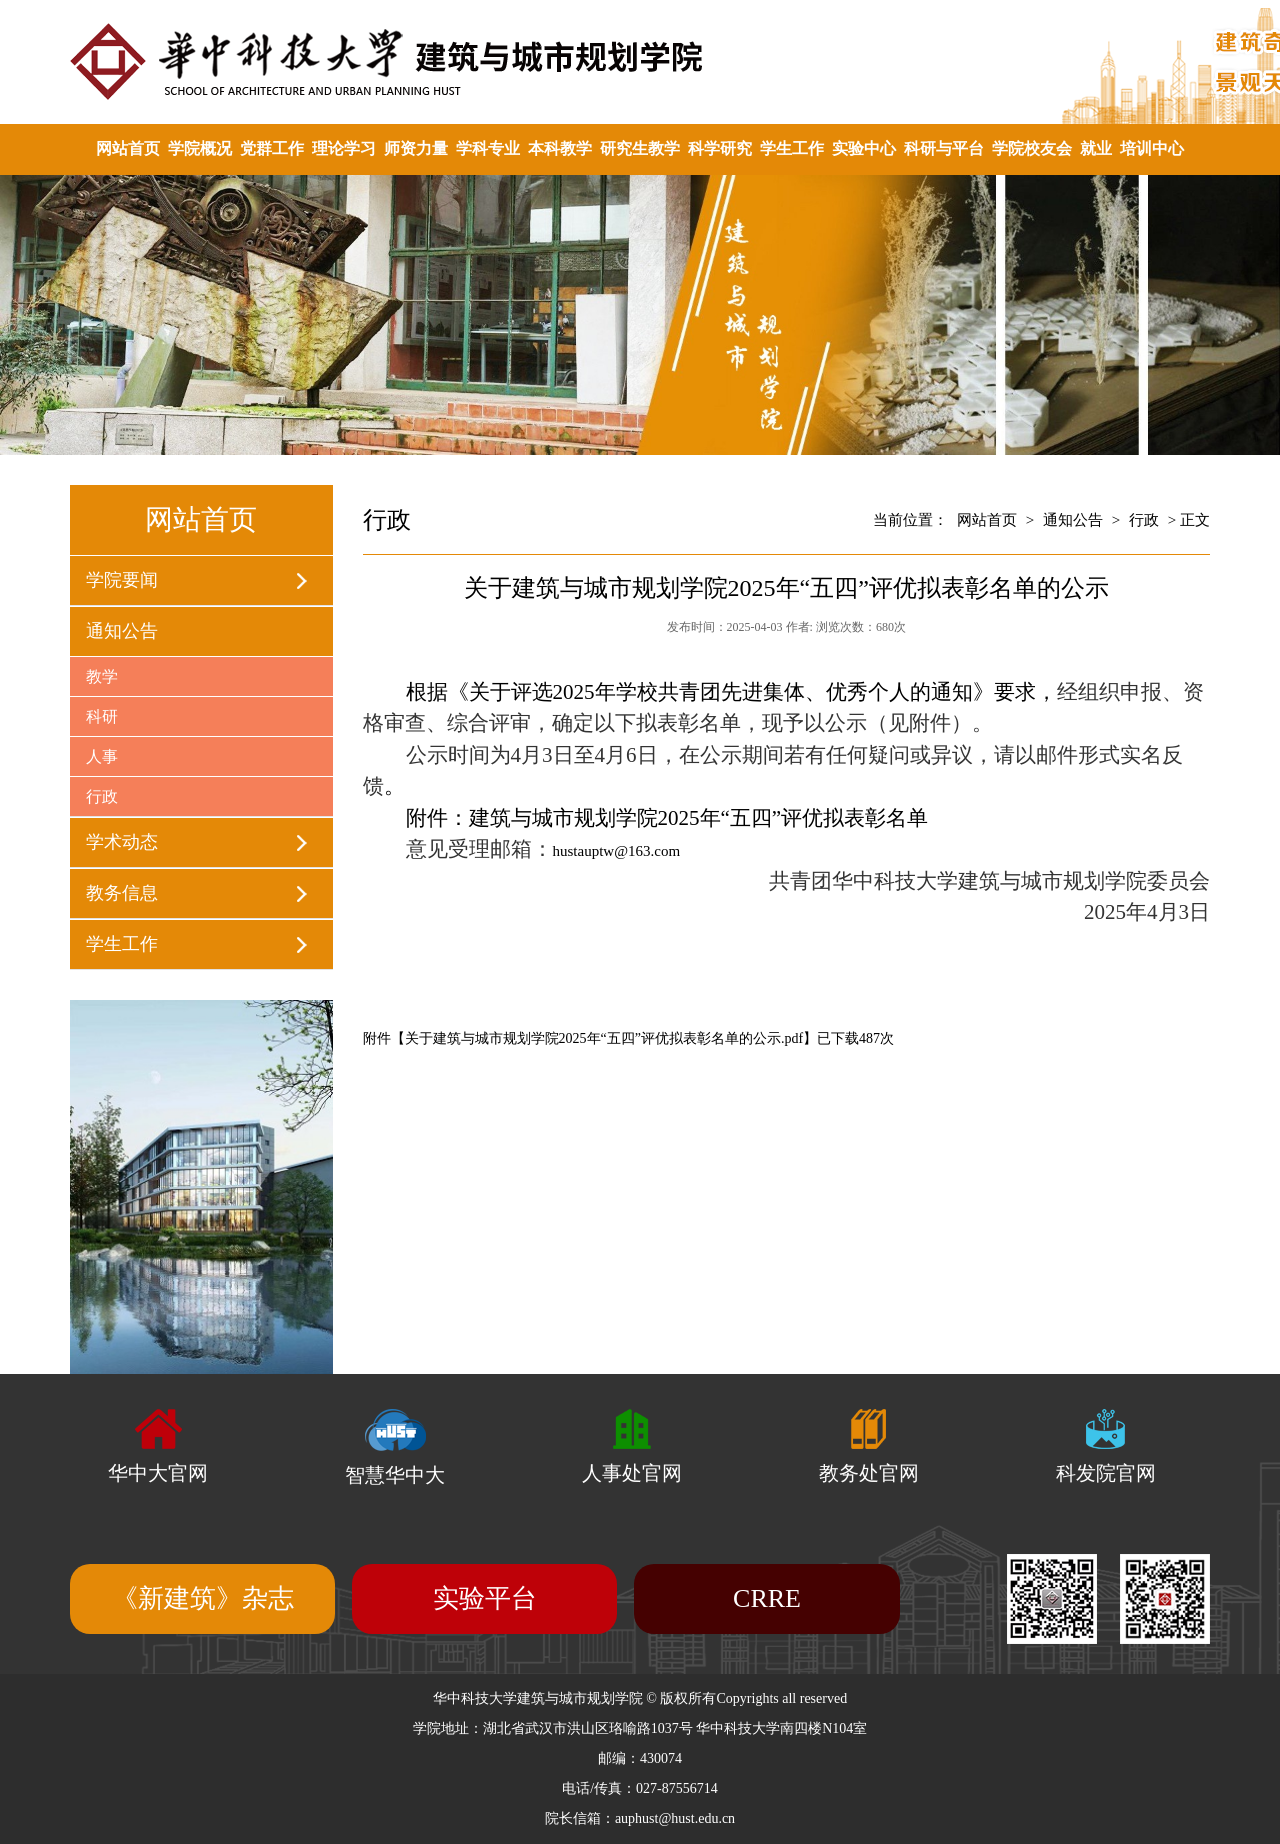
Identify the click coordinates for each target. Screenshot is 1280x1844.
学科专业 (488, 148)
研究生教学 (640, 148)
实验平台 (485, 1598)
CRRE (767, 1598)
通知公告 (122, 631)
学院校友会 (1032, 148)
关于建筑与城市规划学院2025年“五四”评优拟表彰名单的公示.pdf (604, 1038)
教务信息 (122, 893)
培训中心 (1152, 148)
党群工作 (272, 148)
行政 (102, 796)
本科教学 (560, 148)
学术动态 (122, 842)
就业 (1096, 148)
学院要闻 (122, 580)
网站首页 (128, 148)
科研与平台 (944, 148)
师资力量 (416, 148)
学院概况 (200, 148)
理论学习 (344, 148)
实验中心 (864, 148)
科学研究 (720, 148)
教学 (102, 676)
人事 (102, 756)
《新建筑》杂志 (203, 1598)
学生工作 (792, 148)
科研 (102, 716)
